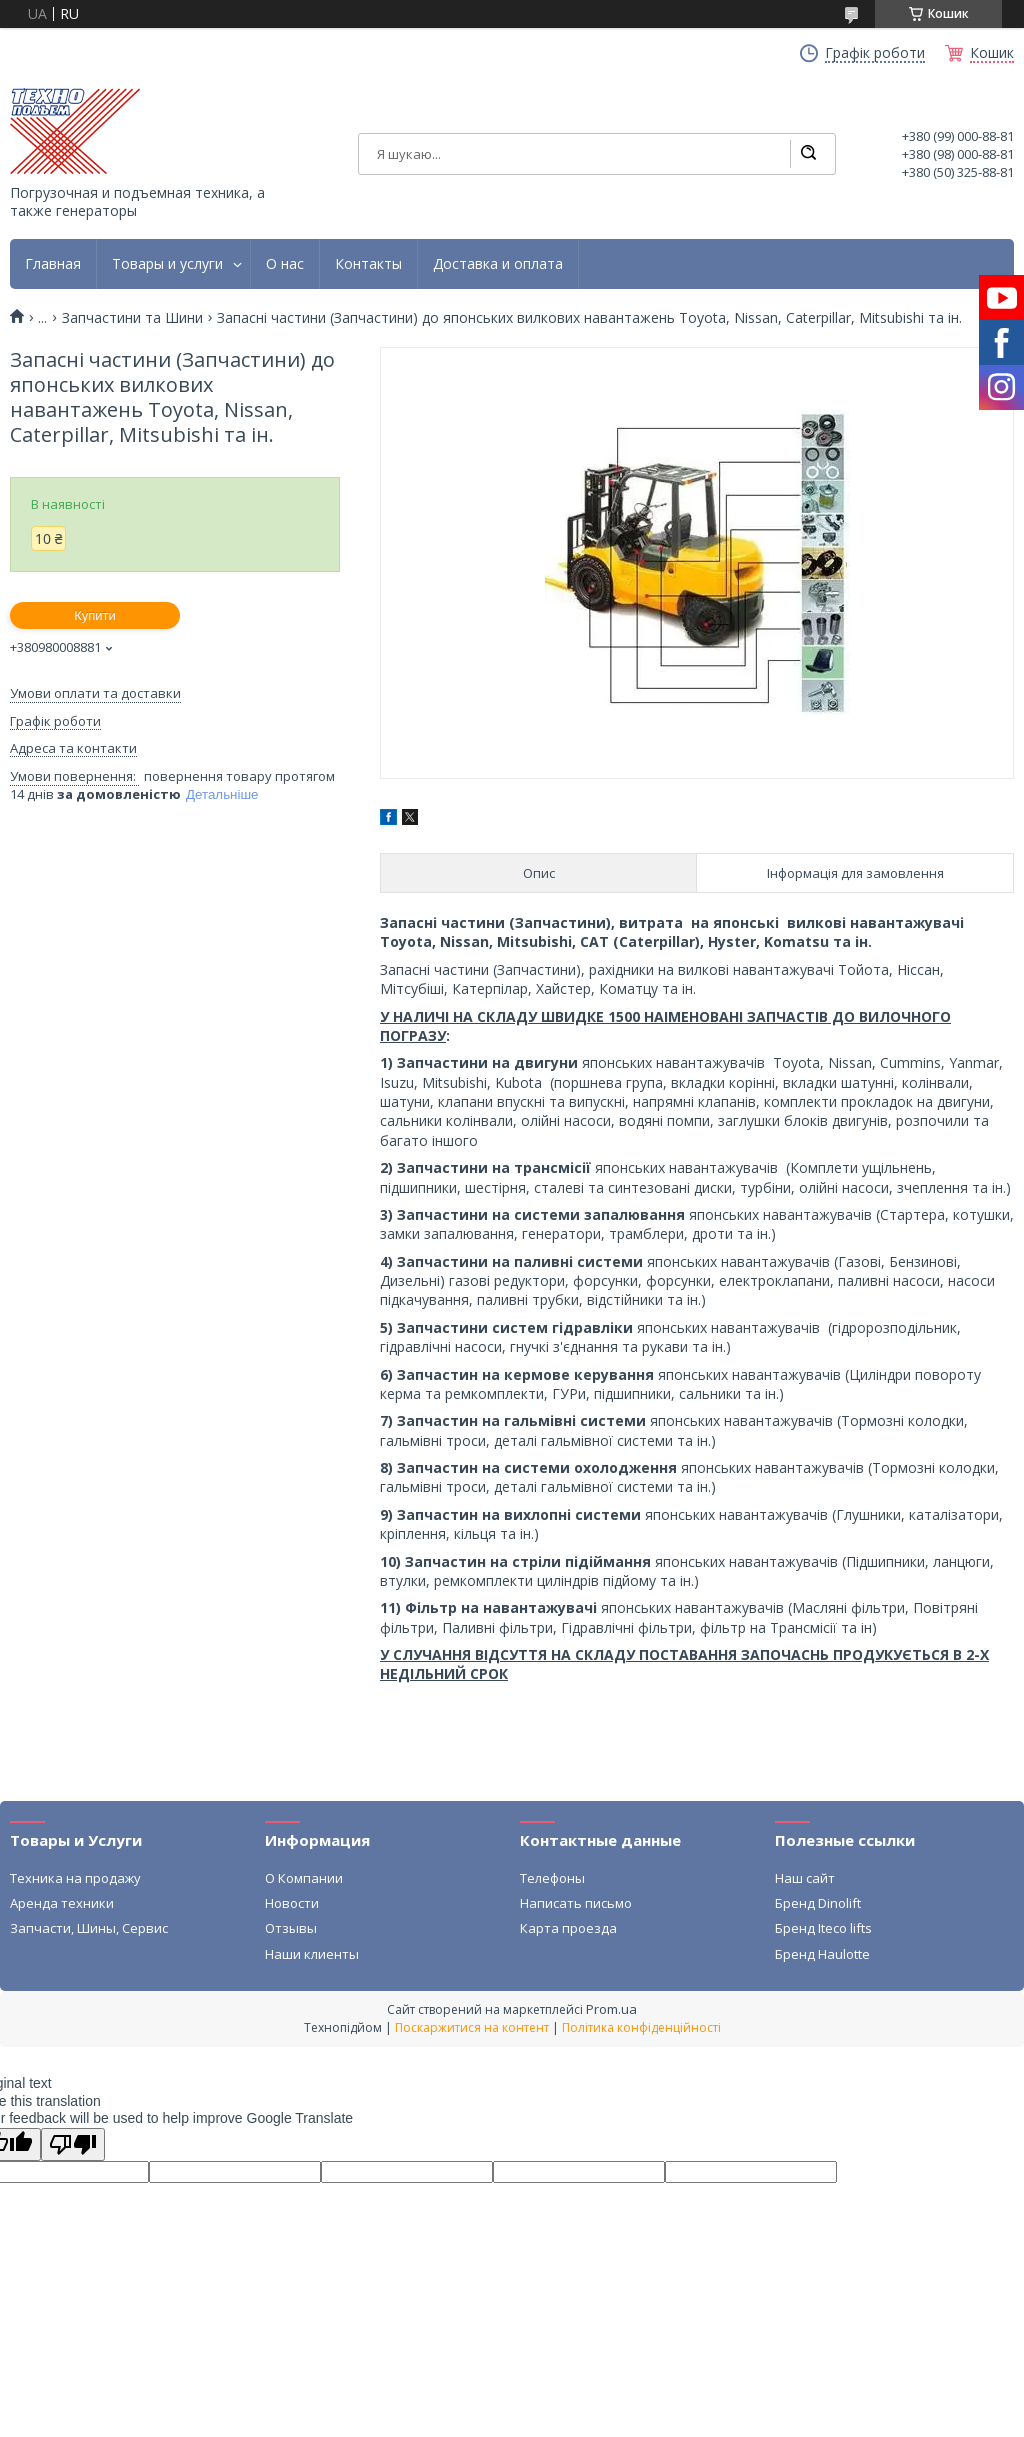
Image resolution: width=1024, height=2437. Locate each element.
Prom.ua (611, 2009)
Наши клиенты (312, 1954)
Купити (95, 615)
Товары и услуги (167, 264)
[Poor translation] (73, 2144)
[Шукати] (808, 154)
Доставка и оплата (498, 264)
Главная (53, 264)
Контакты (368, 264)
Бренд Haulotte (822, 1954)
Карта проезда (568, 1928)
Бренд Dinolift (818, 1903)
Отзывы (291, 1928)
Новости (292, 1903)
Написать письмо (576, 1903)
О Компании (304, 1878)
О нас (285, 264)
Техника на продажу (75, 1878)
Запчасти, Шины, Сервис (89, 1928)
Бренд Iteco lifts (823, 1928)
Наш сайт (805, 1878)
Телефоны (552, 1878)
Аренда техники (62, 1903)
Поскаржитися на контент (472, 2027)
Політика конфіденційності (641, 2027)
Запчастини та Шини (132, 318)
